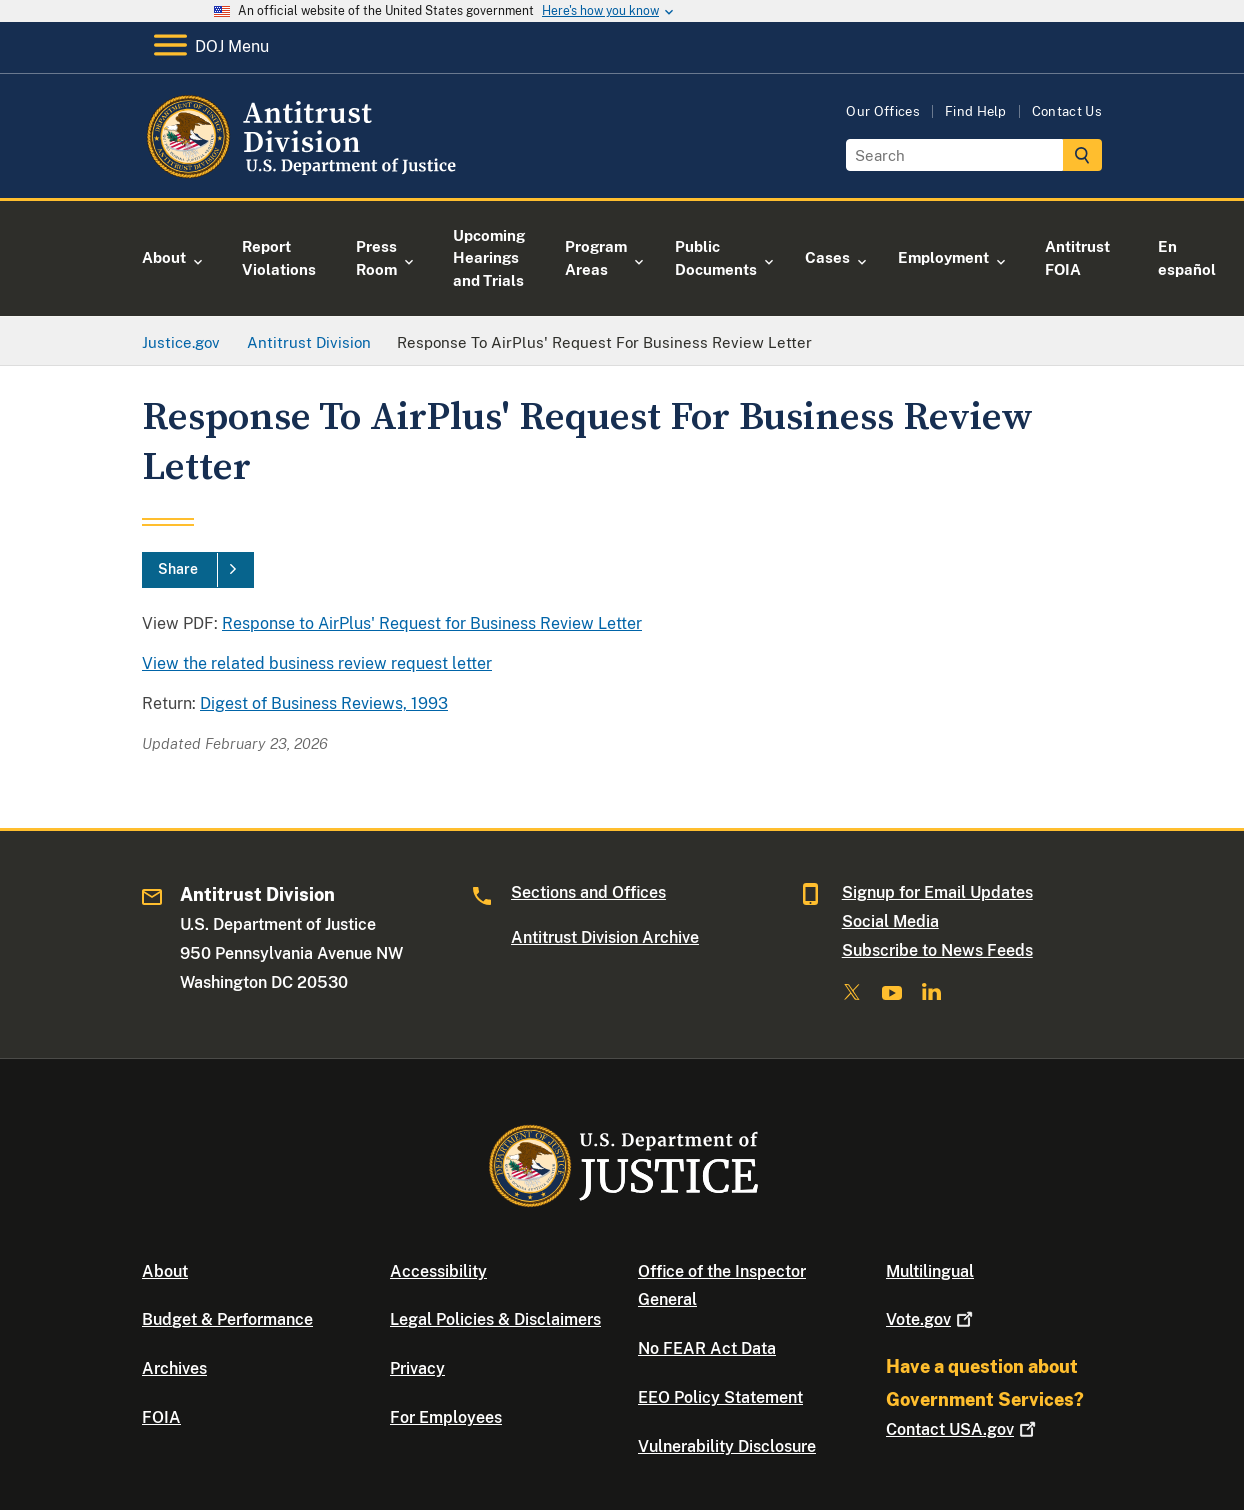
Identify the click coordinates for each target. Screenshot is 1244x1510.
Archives (174, 1368)
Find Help (976, 111)
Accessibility (438, 1271)
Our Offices (883, 111)
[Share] (198, 570)
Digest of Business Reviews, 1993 (324, 703)
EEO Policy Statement (720, 1397)
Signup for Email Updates (937, 892)
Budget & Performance (227, 1319)
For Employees (446, 1417)
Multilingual (930, 1271)
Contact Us (1067, 111)
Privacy (417, 1368)
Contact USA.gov (963, 1429)
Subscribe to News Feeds (937, 950)
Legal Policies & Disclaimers (495, 1319)
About (165, 1271)
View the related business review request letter (317, 663)
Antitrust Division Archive (605, 937)
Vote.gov (931, 1319)
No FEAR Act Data (707, 1348)
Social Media (890, 921)
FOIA (161, 1417)
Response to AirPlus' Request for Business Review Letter (432, 623)
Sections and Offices (588, 892)
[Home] (304, 174)
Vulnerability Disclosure (727, 1446)
